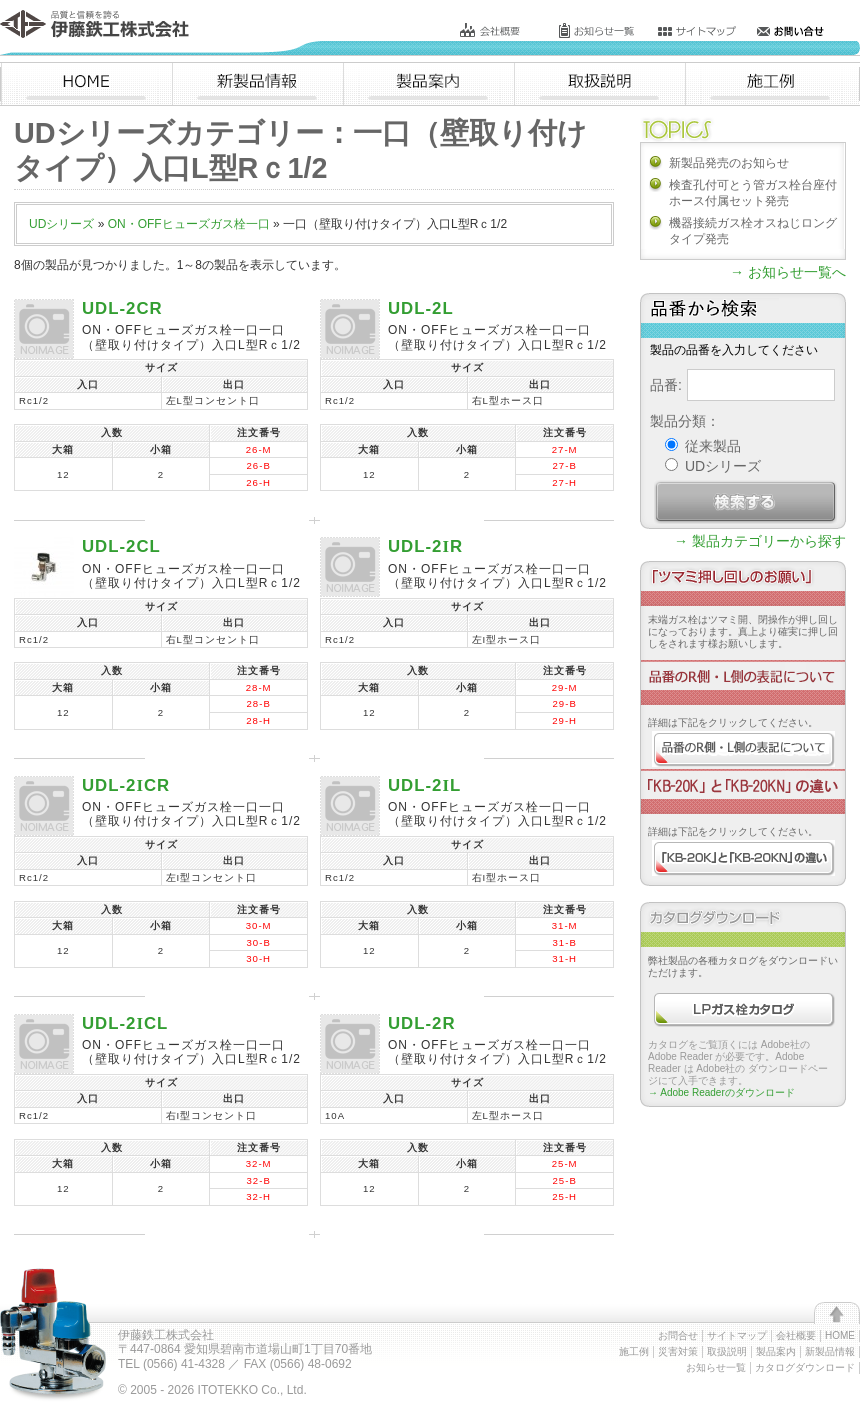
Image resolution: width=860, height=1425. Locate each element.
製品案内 (776, 1351)
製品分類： (685, 421)
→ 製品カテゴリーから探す (760, 541)
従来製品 (703, 446)
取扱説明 (727, 1351)
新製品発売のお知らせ (729, 163)
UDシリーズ (61, 224)
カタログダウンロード (805, 1367)
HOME (840, 1335)
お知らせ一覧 (716, 1367)
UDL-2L (421, 308)
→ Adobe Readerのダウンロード (721, 1092)
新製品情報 (830, 1351)
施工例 (634, 1351)
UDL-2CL (121, 546)
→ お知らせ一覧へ (788, 272)
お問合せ (678, 1335)
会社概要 (796, 1335)
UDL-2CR (122, 308)
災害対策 (678, 1351)
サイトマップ (737, 1335)
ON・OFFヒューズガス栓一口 (189, 224)
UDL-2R (425, 546)
